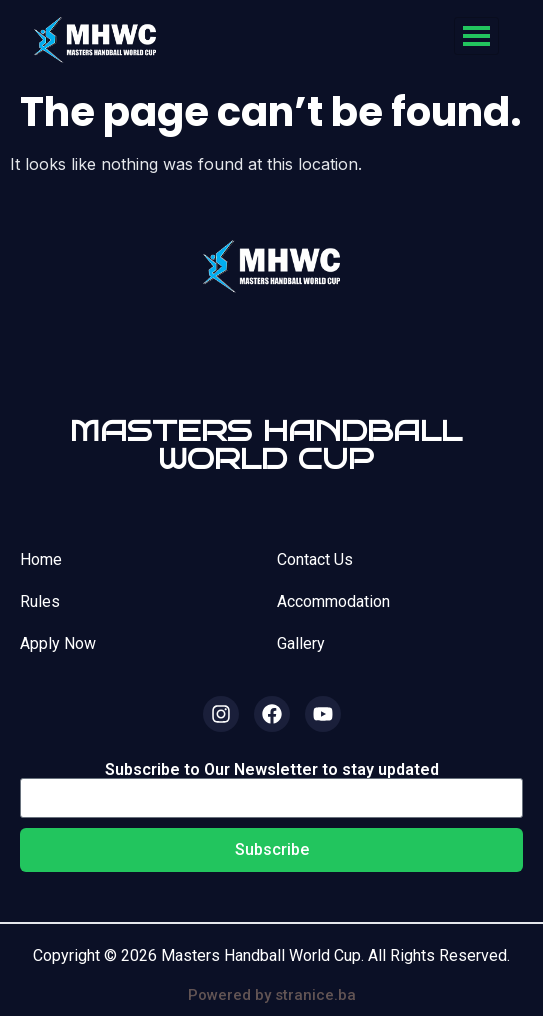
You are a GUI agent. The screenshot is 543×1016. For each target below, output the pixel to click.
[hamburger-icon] (476, 36)
